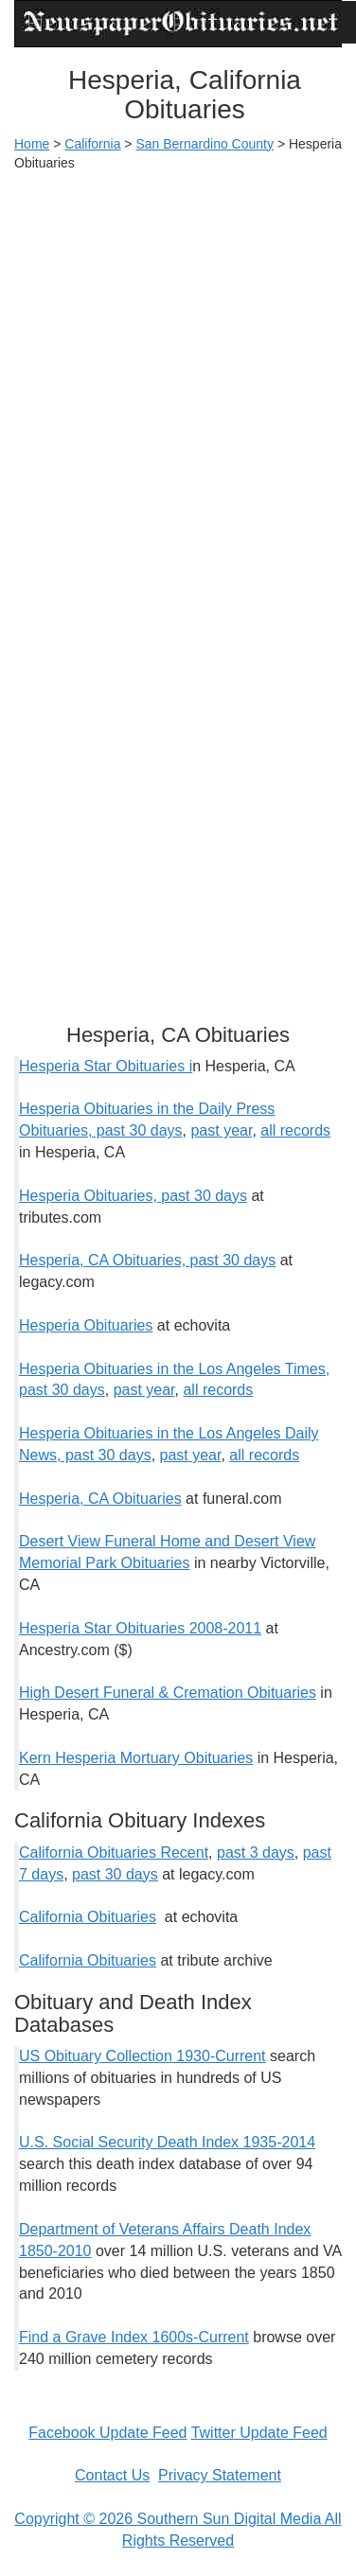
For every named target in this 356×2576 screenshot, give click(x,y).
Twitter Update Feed (259, 2433)
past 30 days (115, 1874)
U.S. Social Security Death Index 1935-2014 (167, 2142)
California (92, 143)
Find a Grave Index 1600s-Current (134, 2337)
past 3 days (255, 1852)
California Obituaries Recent (113, 1852)
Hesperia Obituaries (85, 1325)
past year (221, 1130)
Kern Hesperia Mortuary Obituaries (136, 1758)
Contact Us (112, 2475)
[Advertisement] (177, 368)
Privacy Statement (219, 2475)
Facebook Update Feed (107, 2433)
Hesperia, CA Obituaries (100, 1499)
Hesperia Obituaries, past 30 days (133, 1196)
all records (295, 1130)
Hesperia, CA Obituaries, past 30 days (147, 1260)
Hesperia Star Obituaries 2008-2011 (140, 1628)
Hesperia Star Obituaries (102, 1066)
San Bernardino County (204, 143)
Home (31, 143)
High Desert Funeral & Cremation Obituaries (167, 1693)
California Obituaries (87, 1917)
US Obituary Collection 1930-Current (142, 2056)
